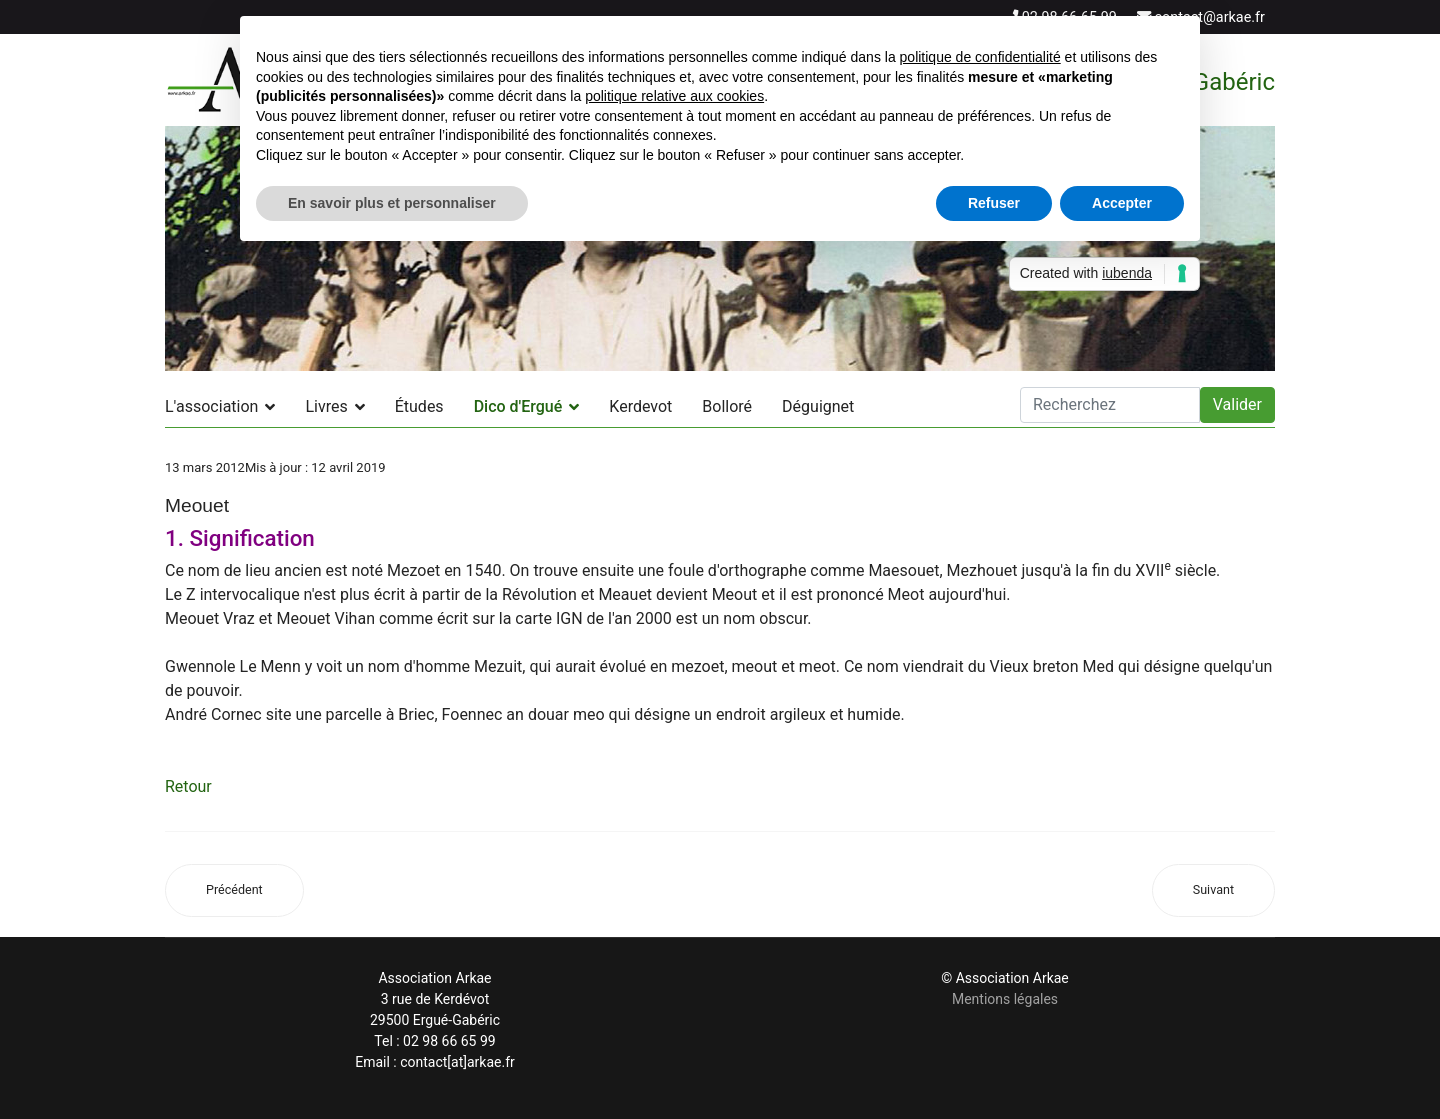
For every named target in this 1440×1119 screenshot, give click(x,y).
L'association (211, 406)
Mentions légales (1005, 999)
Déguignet (818, 406)
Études (419, 406)
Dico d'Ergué (518, 406)
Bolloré (727, 406)
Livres (326, 406)
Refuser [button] (994, 203)
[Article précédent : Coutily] (234, 890)
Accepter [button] (1122, 203)
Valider (1237, 404)
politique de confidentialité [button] (980, 57)
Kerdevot (640, 406)
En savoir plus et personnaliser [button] (392, 203)
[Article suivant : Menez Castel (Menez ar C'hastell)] (1213, 890)
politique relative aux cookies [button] (674, 96)
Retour (188, 786)
